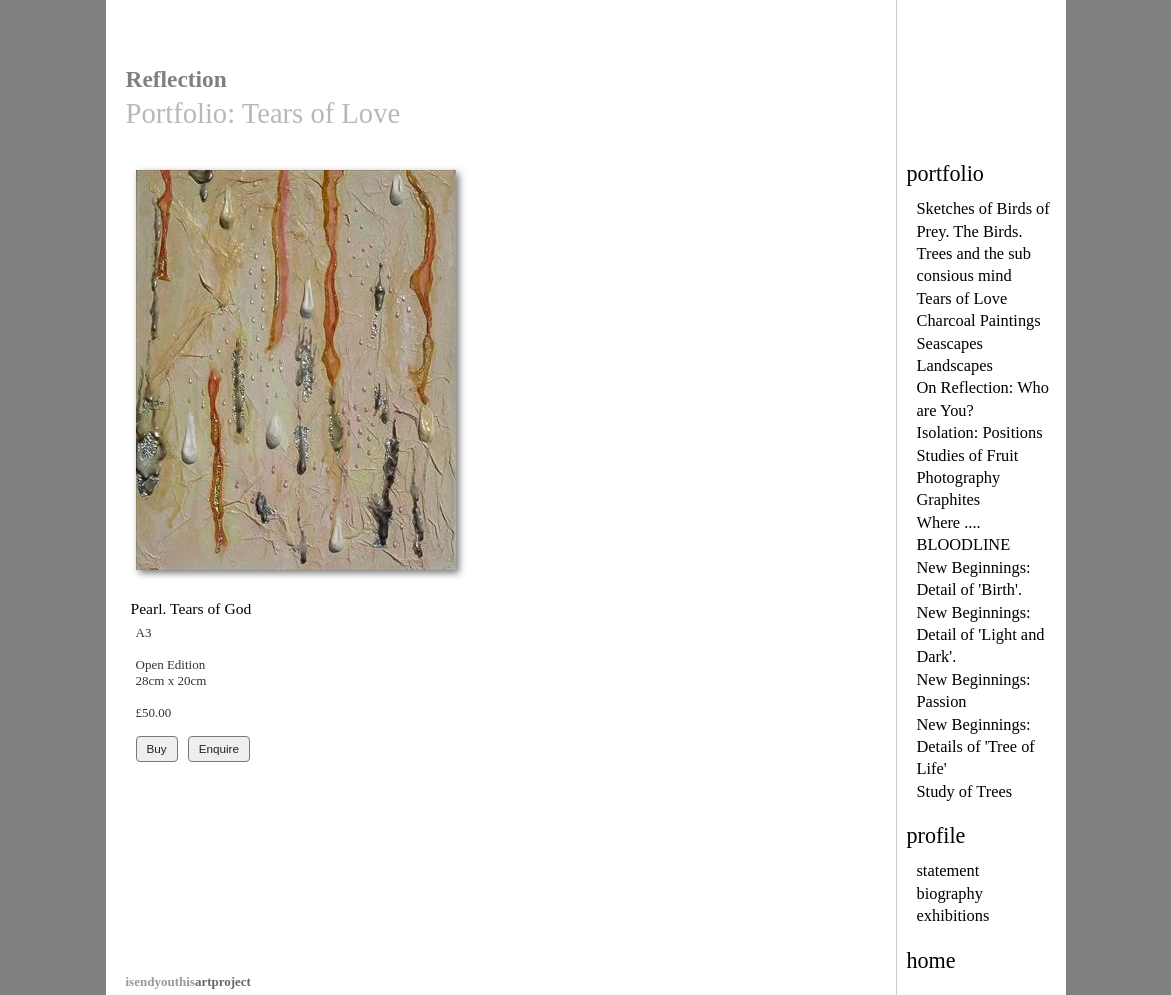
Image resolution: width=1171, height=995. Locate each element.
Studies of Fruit (968, 455)
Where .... (949, 522)
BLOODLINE (964, 544)
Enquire (219, 748)
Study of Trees (965, 791)
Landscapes (955, 365)
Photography (959, 477)
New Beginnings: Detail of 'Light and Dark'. (981, 635)
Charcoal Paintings (979, 320)
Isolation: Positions (980, 432)
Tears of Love (962, 298)
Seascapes (950, 343)
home (931, 960)
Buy (157, 748)
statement (948, 870)
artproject (188, 981)
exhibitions (953, 915)
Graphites (949, 499)
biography (950, 893)
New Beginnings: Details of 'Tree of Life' (976, 747)
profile (936, 835)
